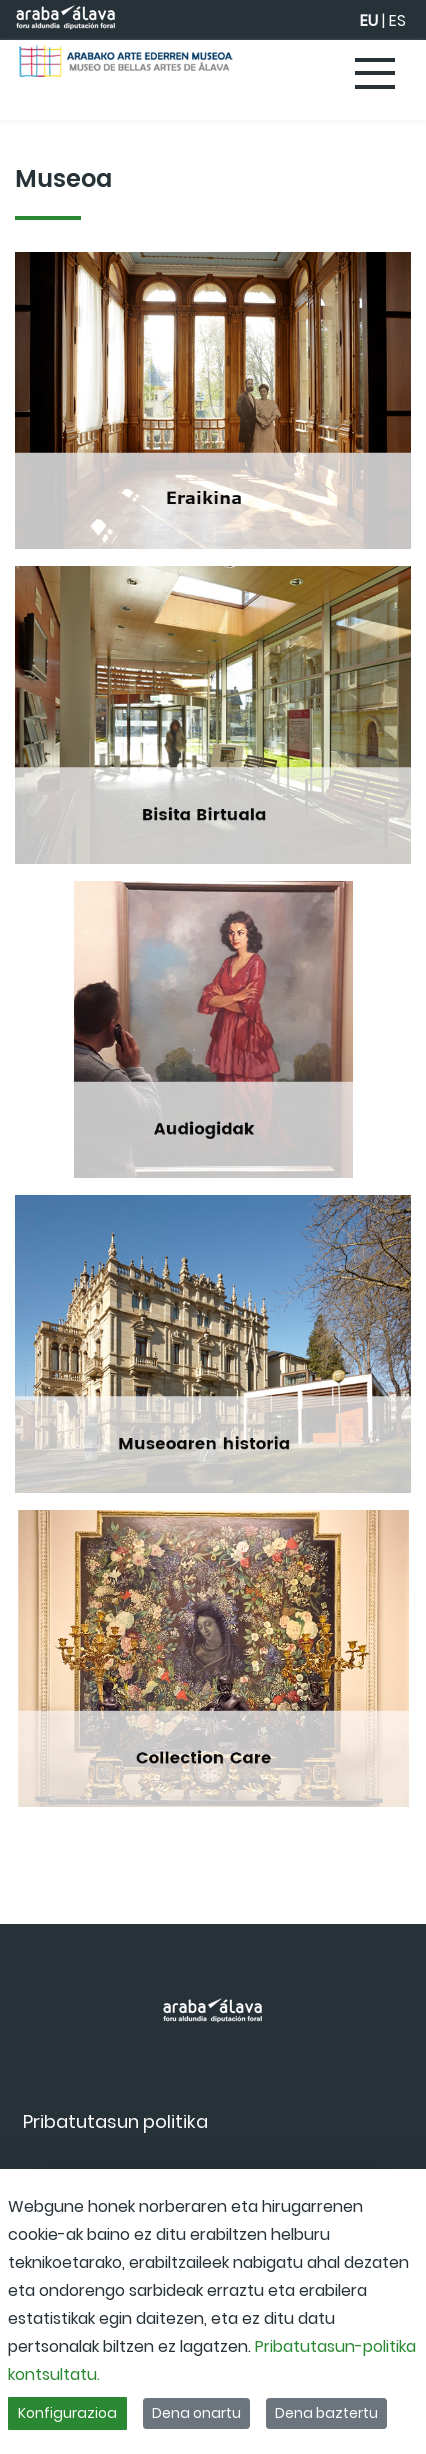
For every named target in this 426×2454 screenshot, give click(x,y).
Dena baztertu (326, 2413)
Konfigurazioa (67, 2413)
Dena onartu (196, 2413)
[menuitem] (115, 2121)
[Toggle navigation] (376, 75)
